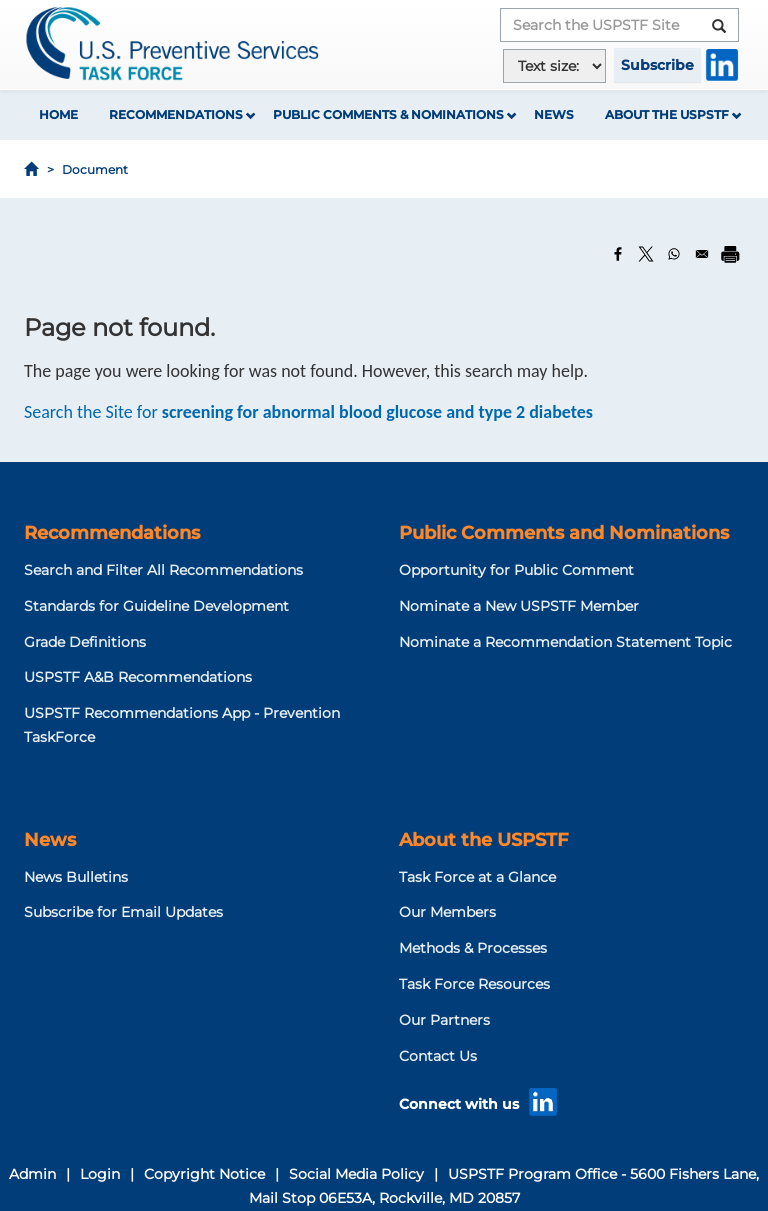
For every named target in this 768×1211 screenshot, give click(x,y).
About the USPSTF (667, 114)
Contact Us (438, 1056)
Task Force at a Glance (477, 877)
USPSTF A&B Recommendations (138, 677)
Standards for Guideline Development (156, 606)
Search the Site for (308, 412)
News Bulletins (76, 877)
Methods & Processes (473, 948)
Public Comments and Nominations (564, 533)
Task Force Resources (474, 984)
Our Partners (444, 1020)
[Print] (730, 254)
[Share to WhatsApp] (674, 254)
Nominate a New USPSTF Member (519, 606)
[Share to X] (646, 254)
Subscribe (657, 65)
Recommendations (176, 114)
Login (100, 1174)
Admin (32, 1174)
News (554, 114)
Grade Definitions (85, 642)
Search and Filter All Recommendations (163, 570)
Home (58, 114)
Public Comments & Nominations (388, 114)
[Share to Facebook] (618, 254)
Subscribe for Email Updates (123, 912)
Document (95, 169)
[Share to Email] (702, 254)
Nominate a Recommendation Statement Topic (565, 642)
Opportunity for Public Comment (516, 570)
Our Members (447, 912)
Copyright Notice (204, 1174)
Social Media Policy (356, 1174)
